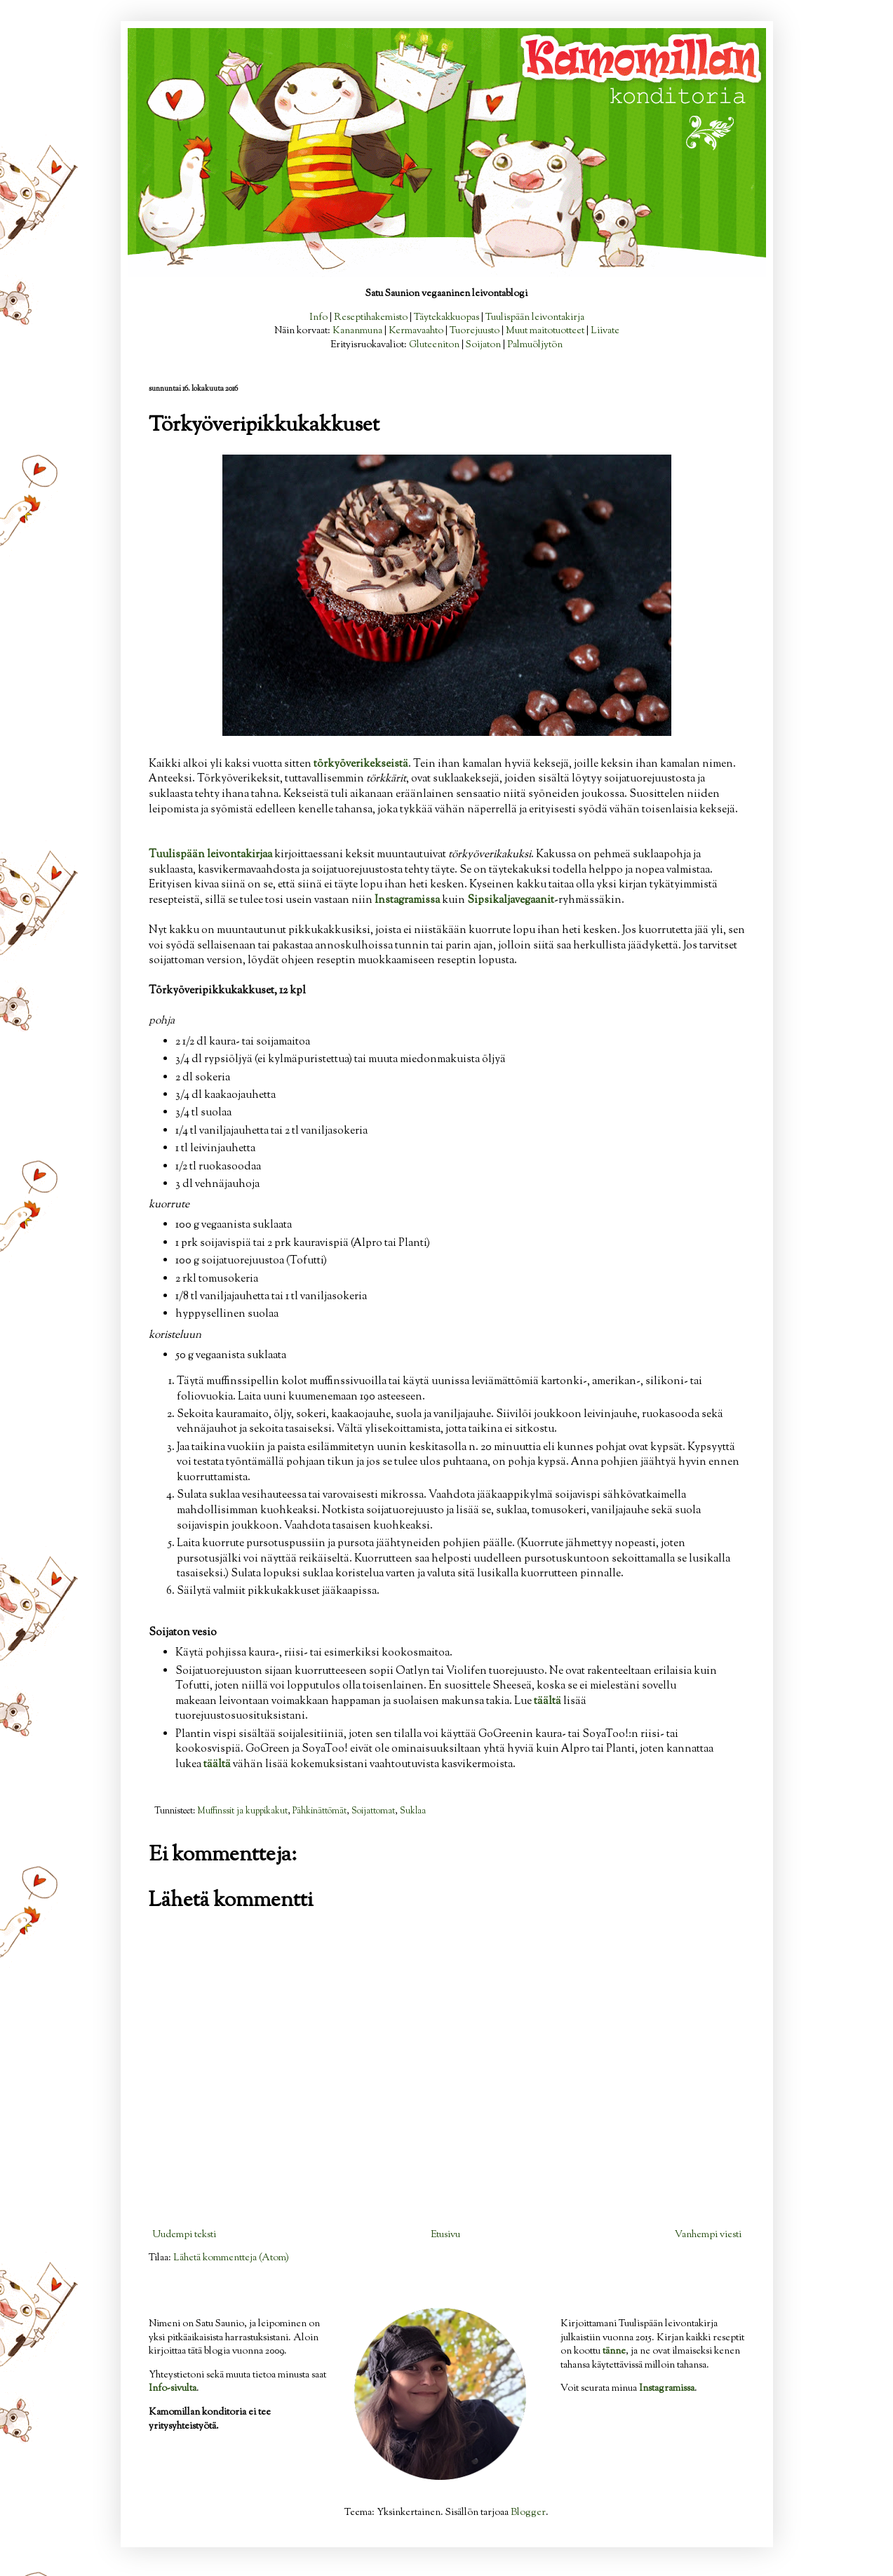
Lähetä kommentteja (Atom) (231, 2258)
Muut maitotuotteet (545, 331)
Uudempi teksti (184, 2235)
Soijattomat (373, 1811)
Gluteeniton (434, 345)
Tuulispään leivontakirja (534, 318)
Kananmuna (357, 331)
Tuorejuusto (474, 331)
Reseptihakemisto (371, 318)
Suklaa (413, 1811)
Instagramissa (666, 2389)
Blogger (528, 2513)
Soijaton (483, 345)
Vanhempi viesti (708, 2235)
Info (318, 318)
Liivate (605, 331)
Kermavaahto (416, 331)
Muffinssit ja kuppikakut (242, 1811)
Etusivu (445, 2235)
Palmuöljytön (535, 345)
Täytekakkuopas (446, 318)
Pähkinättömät (320, 1811)
